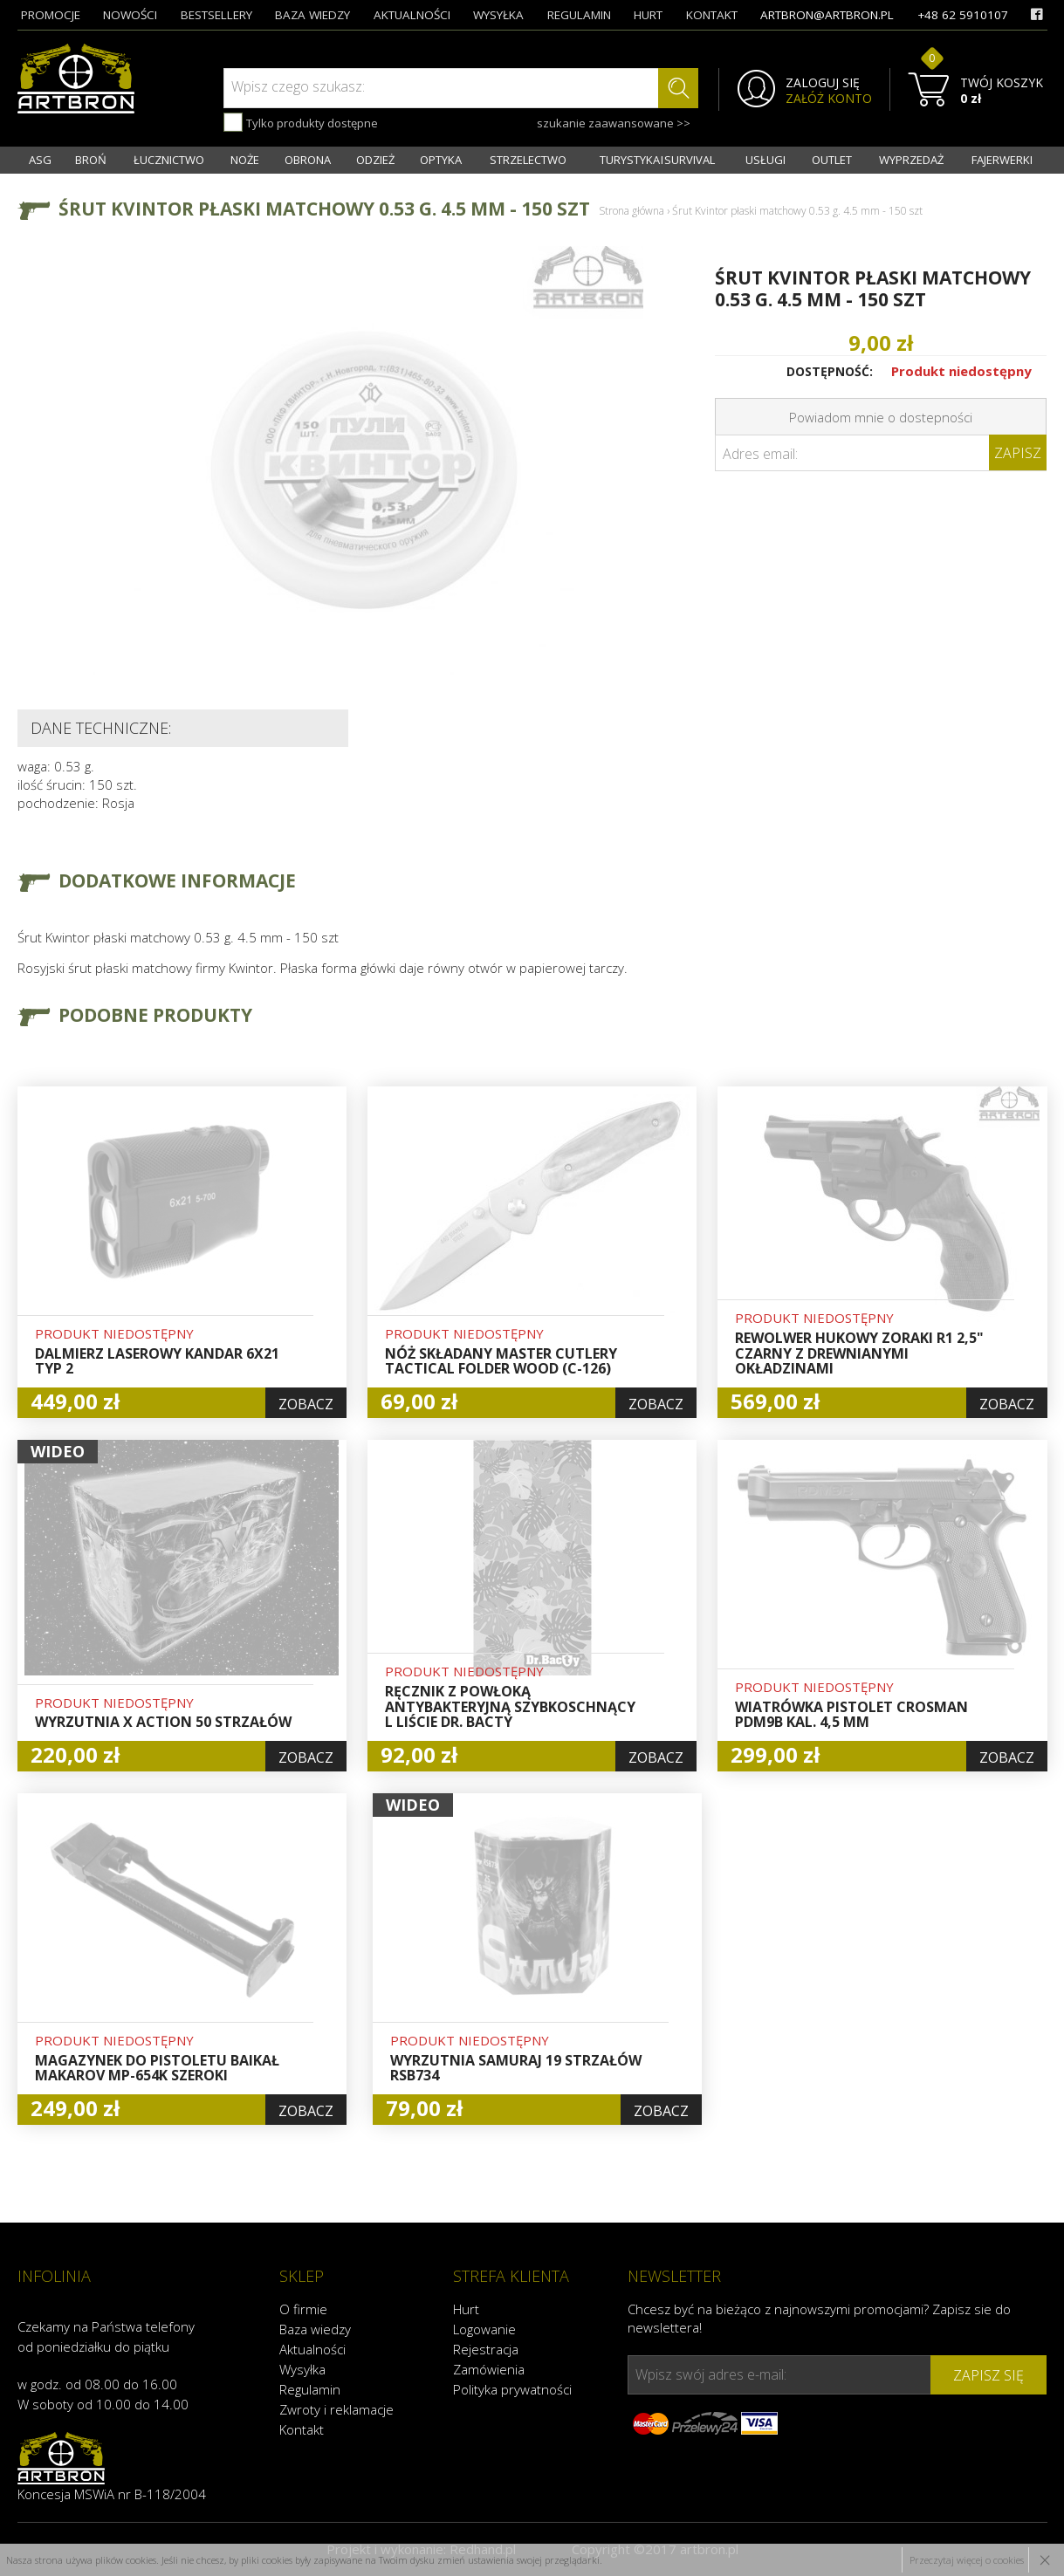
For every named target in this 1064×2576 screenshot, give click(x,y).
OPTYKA (441, 160)
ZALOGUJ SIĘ (823, 83)
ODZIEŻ (375, 160)
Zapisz (1017, 452)
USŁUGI (765, 160)
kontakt (712, 15)
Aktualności (312, 2349)
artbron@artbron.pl (827, 15)
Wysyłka (302, 2369)
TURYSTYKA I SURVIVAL (657, 160)
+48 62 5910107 (962, 15)
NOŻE (244, 160)
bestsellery (216, 15)
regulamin (579, 15)
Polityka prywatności (512, 2389)
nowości (130, 15)
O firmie (303, 2309)
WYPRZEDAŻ (911, 160)
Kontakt (301, 2429)
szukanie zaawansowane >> (613, 123)
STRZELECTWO (528, 160)
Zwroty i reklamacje (336, 2409)
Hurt (466, 2309)
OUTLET (832, 160)
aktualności (412, 15)
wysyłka (498, 15)
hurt (648, 15)
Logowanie (484, 2329)
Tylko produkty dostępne (300, 122)
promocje (50, 15)
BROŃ (90, 160)
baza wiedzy (312, 15)
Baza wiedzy (315, 2329)
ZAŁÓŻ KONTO (829, 98)
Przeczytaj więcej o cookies (967, 2559)
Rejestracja (485, 2349)
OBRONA (308, 160)
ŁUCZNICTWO (169, 160)
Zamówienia (489, 2369)
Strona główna (631, 210)
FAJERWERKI (1002, 160)
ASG (40, 160)
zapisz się (988, 2375)
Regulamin (309, 2389)
